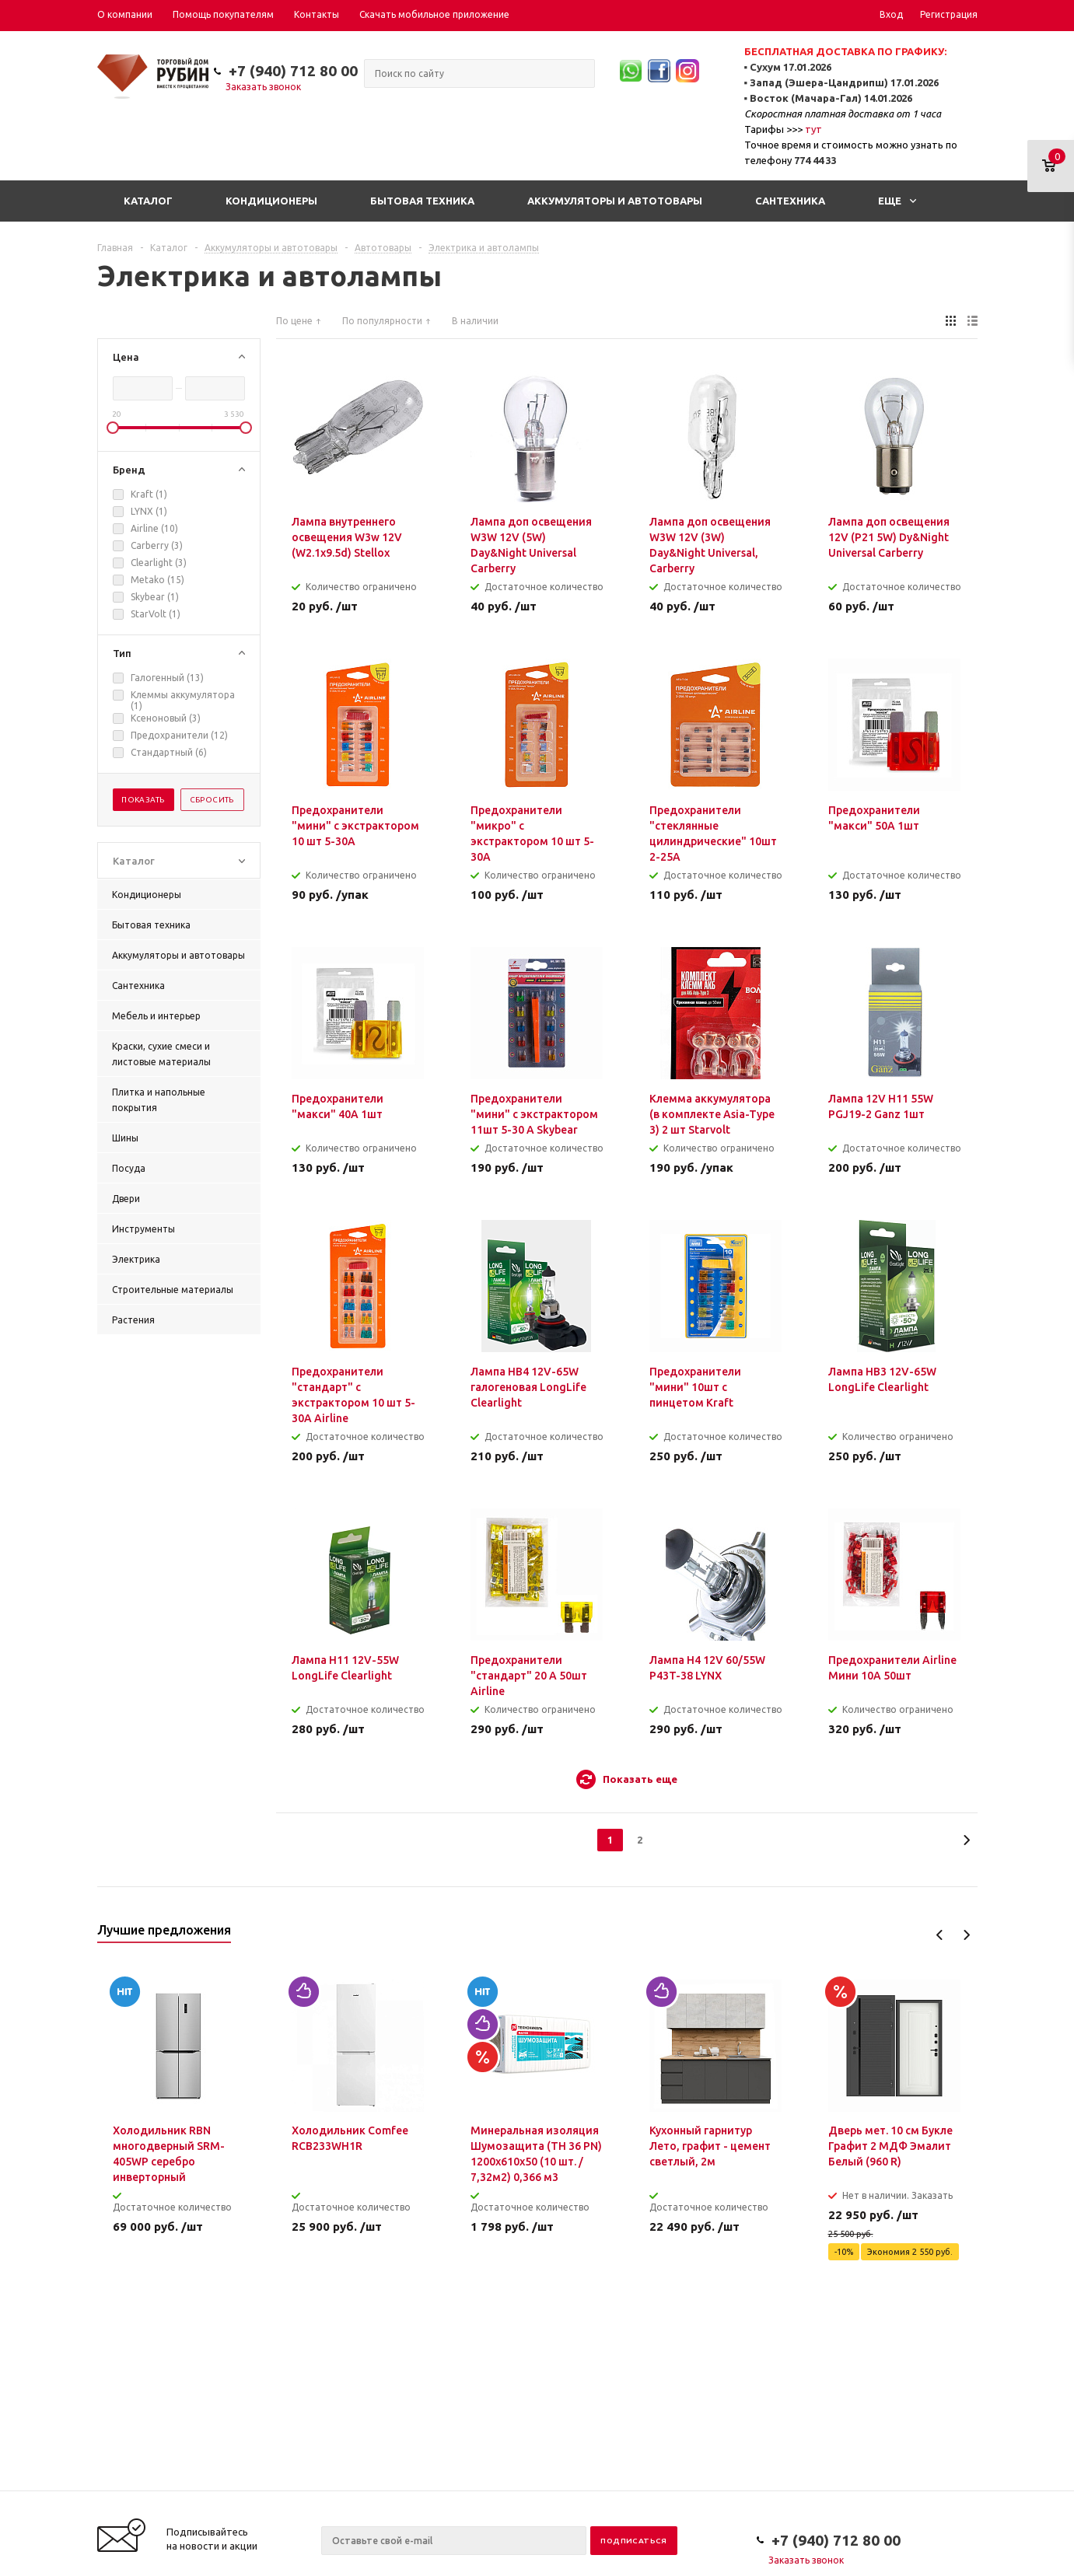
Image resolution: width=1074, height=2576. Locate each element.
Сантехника (790, 200)
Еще (897, 200)
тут (813, 129)
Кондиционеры (271, 200)
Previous (940, 1935)
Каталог (148, 200)
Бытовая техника (422, 200)
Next (966, 1935)
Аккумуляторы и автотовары (614, 200)
